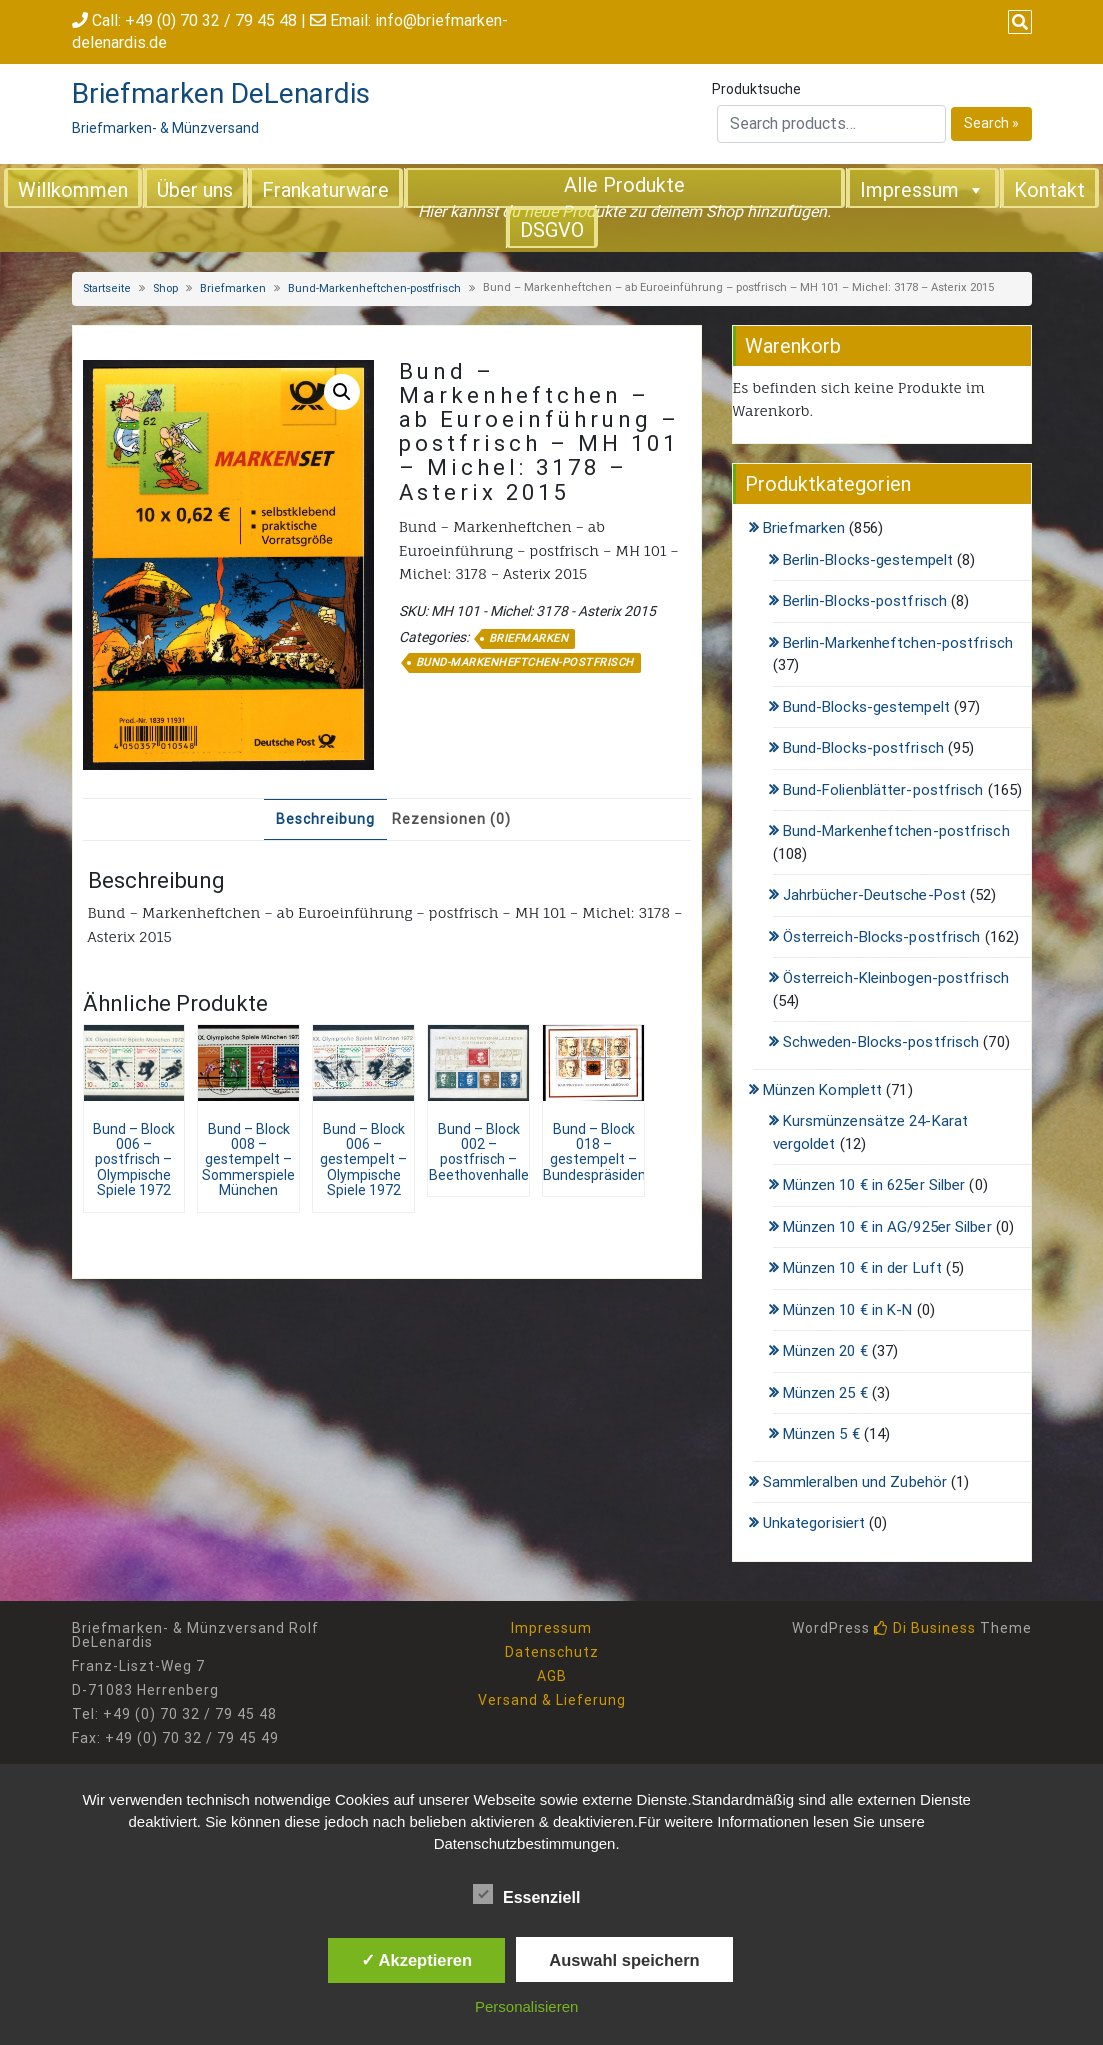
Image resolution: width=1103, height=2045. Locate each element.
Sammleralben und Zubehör (855, 1482)
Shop (165, 288)
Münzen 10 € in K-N (848, 1310)
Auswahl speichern (624, 1960)
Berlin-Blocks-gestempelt (868, 560)
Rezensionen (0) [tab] (451, 819)
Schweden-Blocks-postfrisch (881, 1042)
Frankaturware (325, 190)
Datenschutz (552, 1652)
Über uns (195, 190)
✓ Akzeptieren (417, 1960)
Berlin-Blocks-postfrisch (865, 601)
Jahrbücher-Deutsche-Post (874, 895)
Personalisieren (526, 2006)
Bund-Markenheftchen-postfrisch (374, 288)
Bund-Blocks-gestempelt (866, 707)
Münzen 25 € (825, 1393)
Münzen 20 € (825, 1351)
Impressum (922, 189)
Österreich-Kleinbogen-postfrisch (896, 978)
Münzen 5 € (821, 1434)
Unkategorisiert (814, 1523)
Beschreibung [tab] (325, 819)
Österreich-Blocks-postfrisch (882, 937)
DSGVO (552, 230)
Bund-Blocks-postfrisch (863, 748)
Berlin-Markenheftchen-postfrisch (898, 643)
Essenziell (526, 1894)
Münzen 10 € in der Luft (862, 1268)
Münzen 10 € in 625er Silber (874, 1185)
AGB (552, 1676)
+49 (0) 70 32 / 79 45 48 (211, 20)
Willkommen (73, 190)
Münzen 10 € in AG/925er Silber (887, 1227)
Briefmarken (233, 288)
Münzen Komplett (823, 1090)
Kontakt (1049, 190)
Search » (991, 123)
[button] (342, 392)
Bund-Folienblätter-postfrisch (883, 790)
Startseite (107, 288)
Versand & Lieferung (552, 1700)
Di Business (925, 1628)
